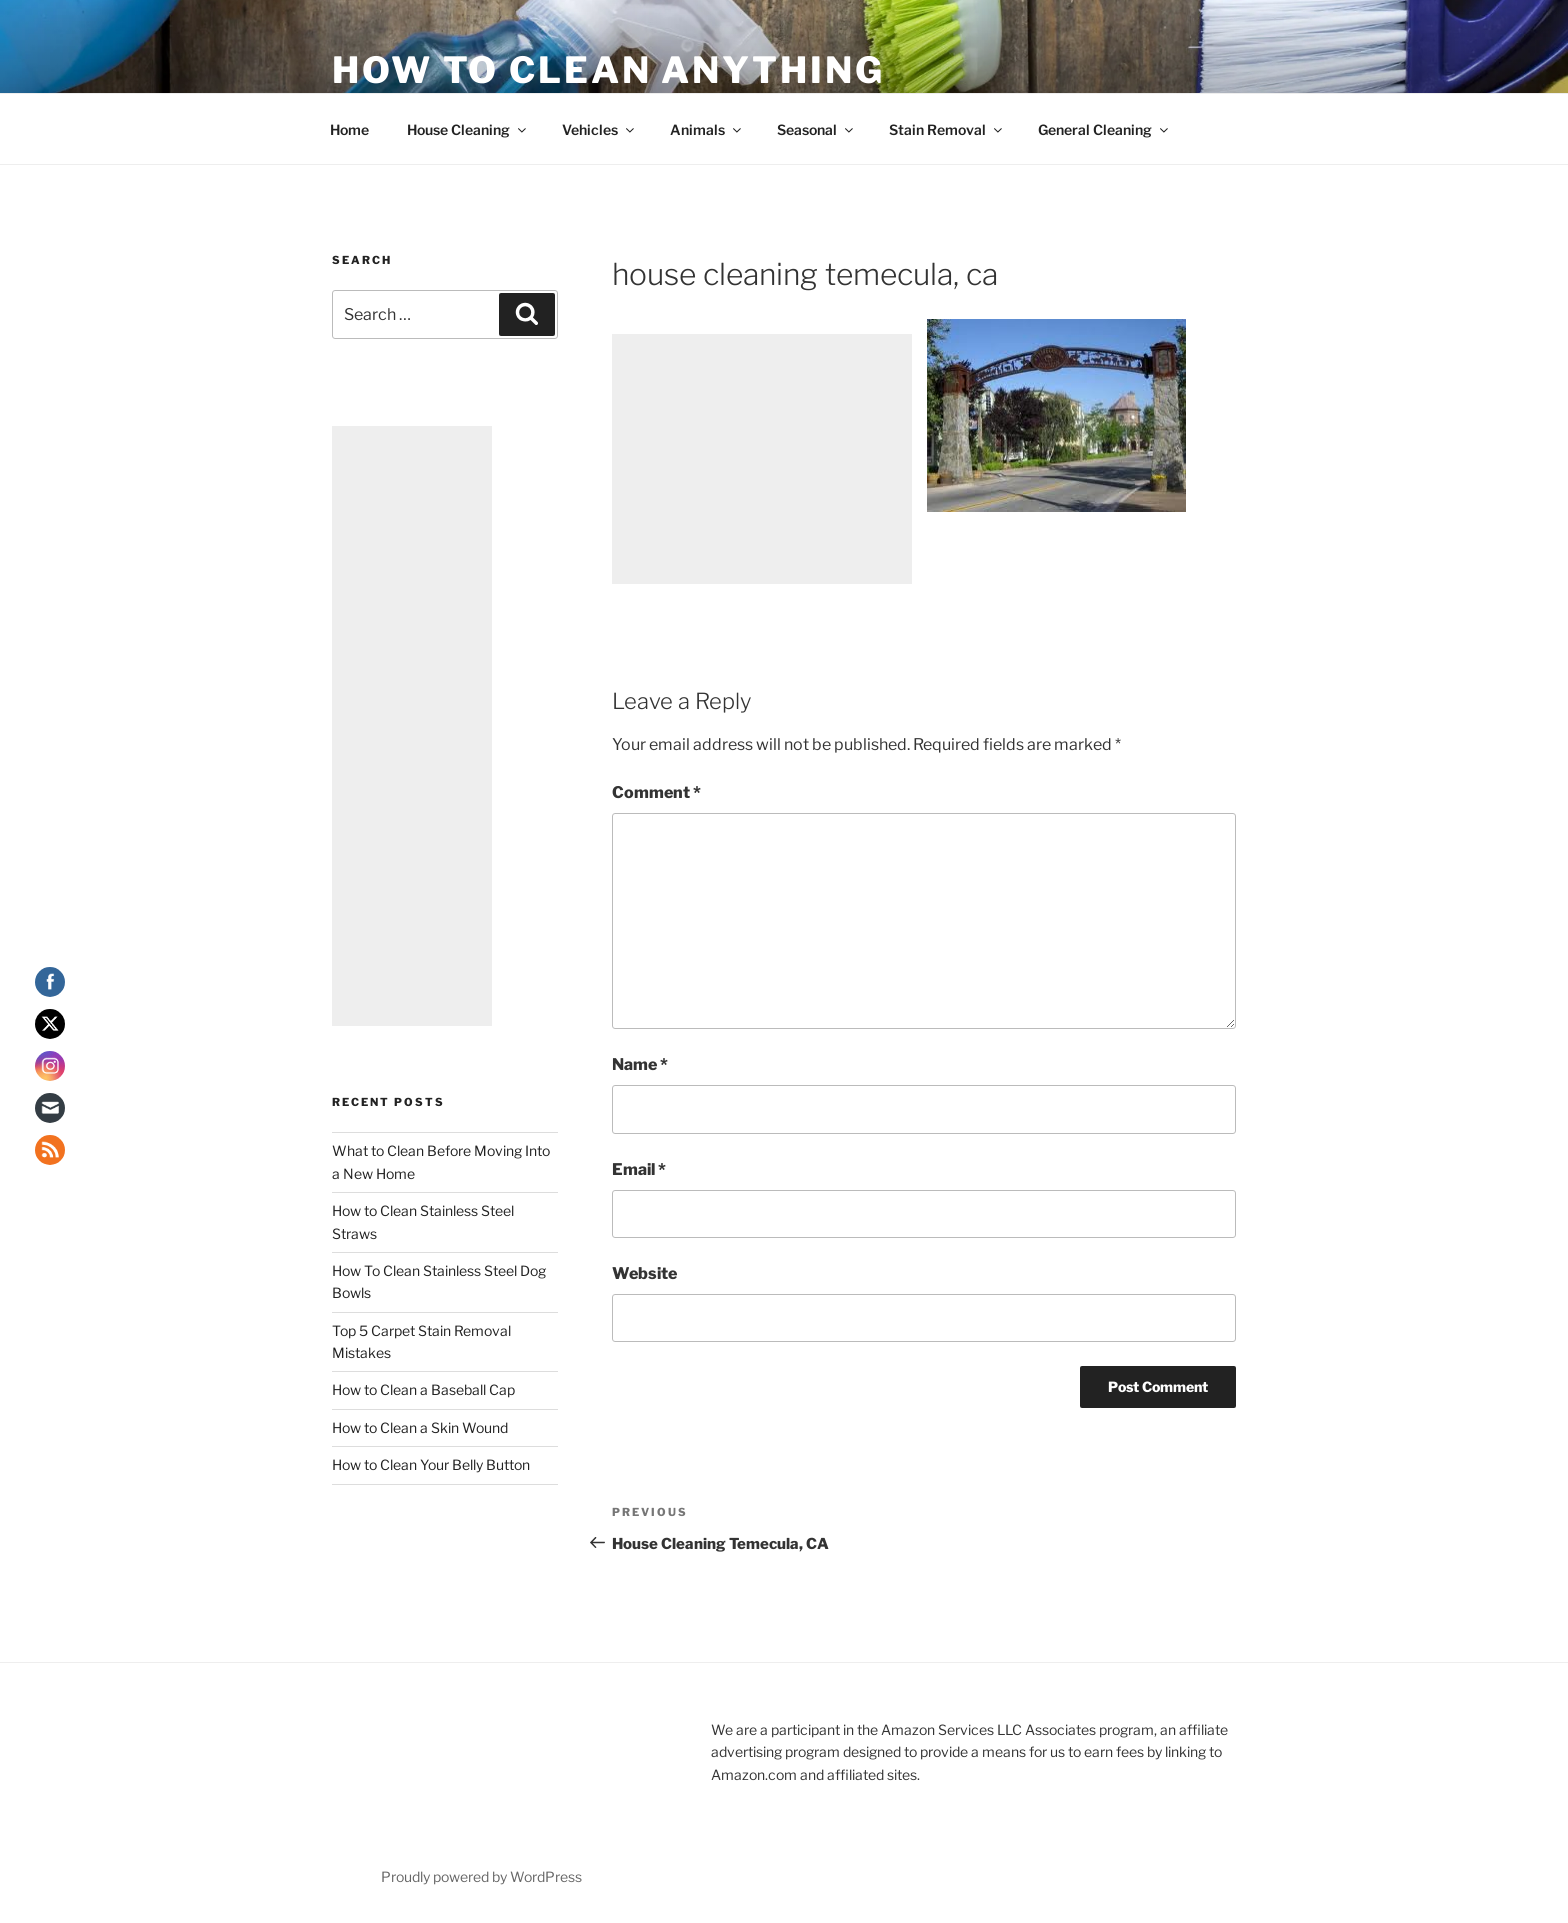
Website (644, 1273)
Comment (656, 792)
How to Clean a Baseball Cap (423, 1389)
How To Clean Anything (608, 70)
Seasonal (816, 129)
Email (639, 1169)
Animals (707, 129)
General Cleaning (1104, 129)
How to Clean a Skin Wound (420, 1427)
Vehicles (599, 129)
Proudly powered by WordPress (481, 1876)
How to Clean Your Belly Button (431, 1464)
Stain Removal (947, 129)
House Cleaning (468, 129)
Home (349, 129)
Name (640, 1064)
